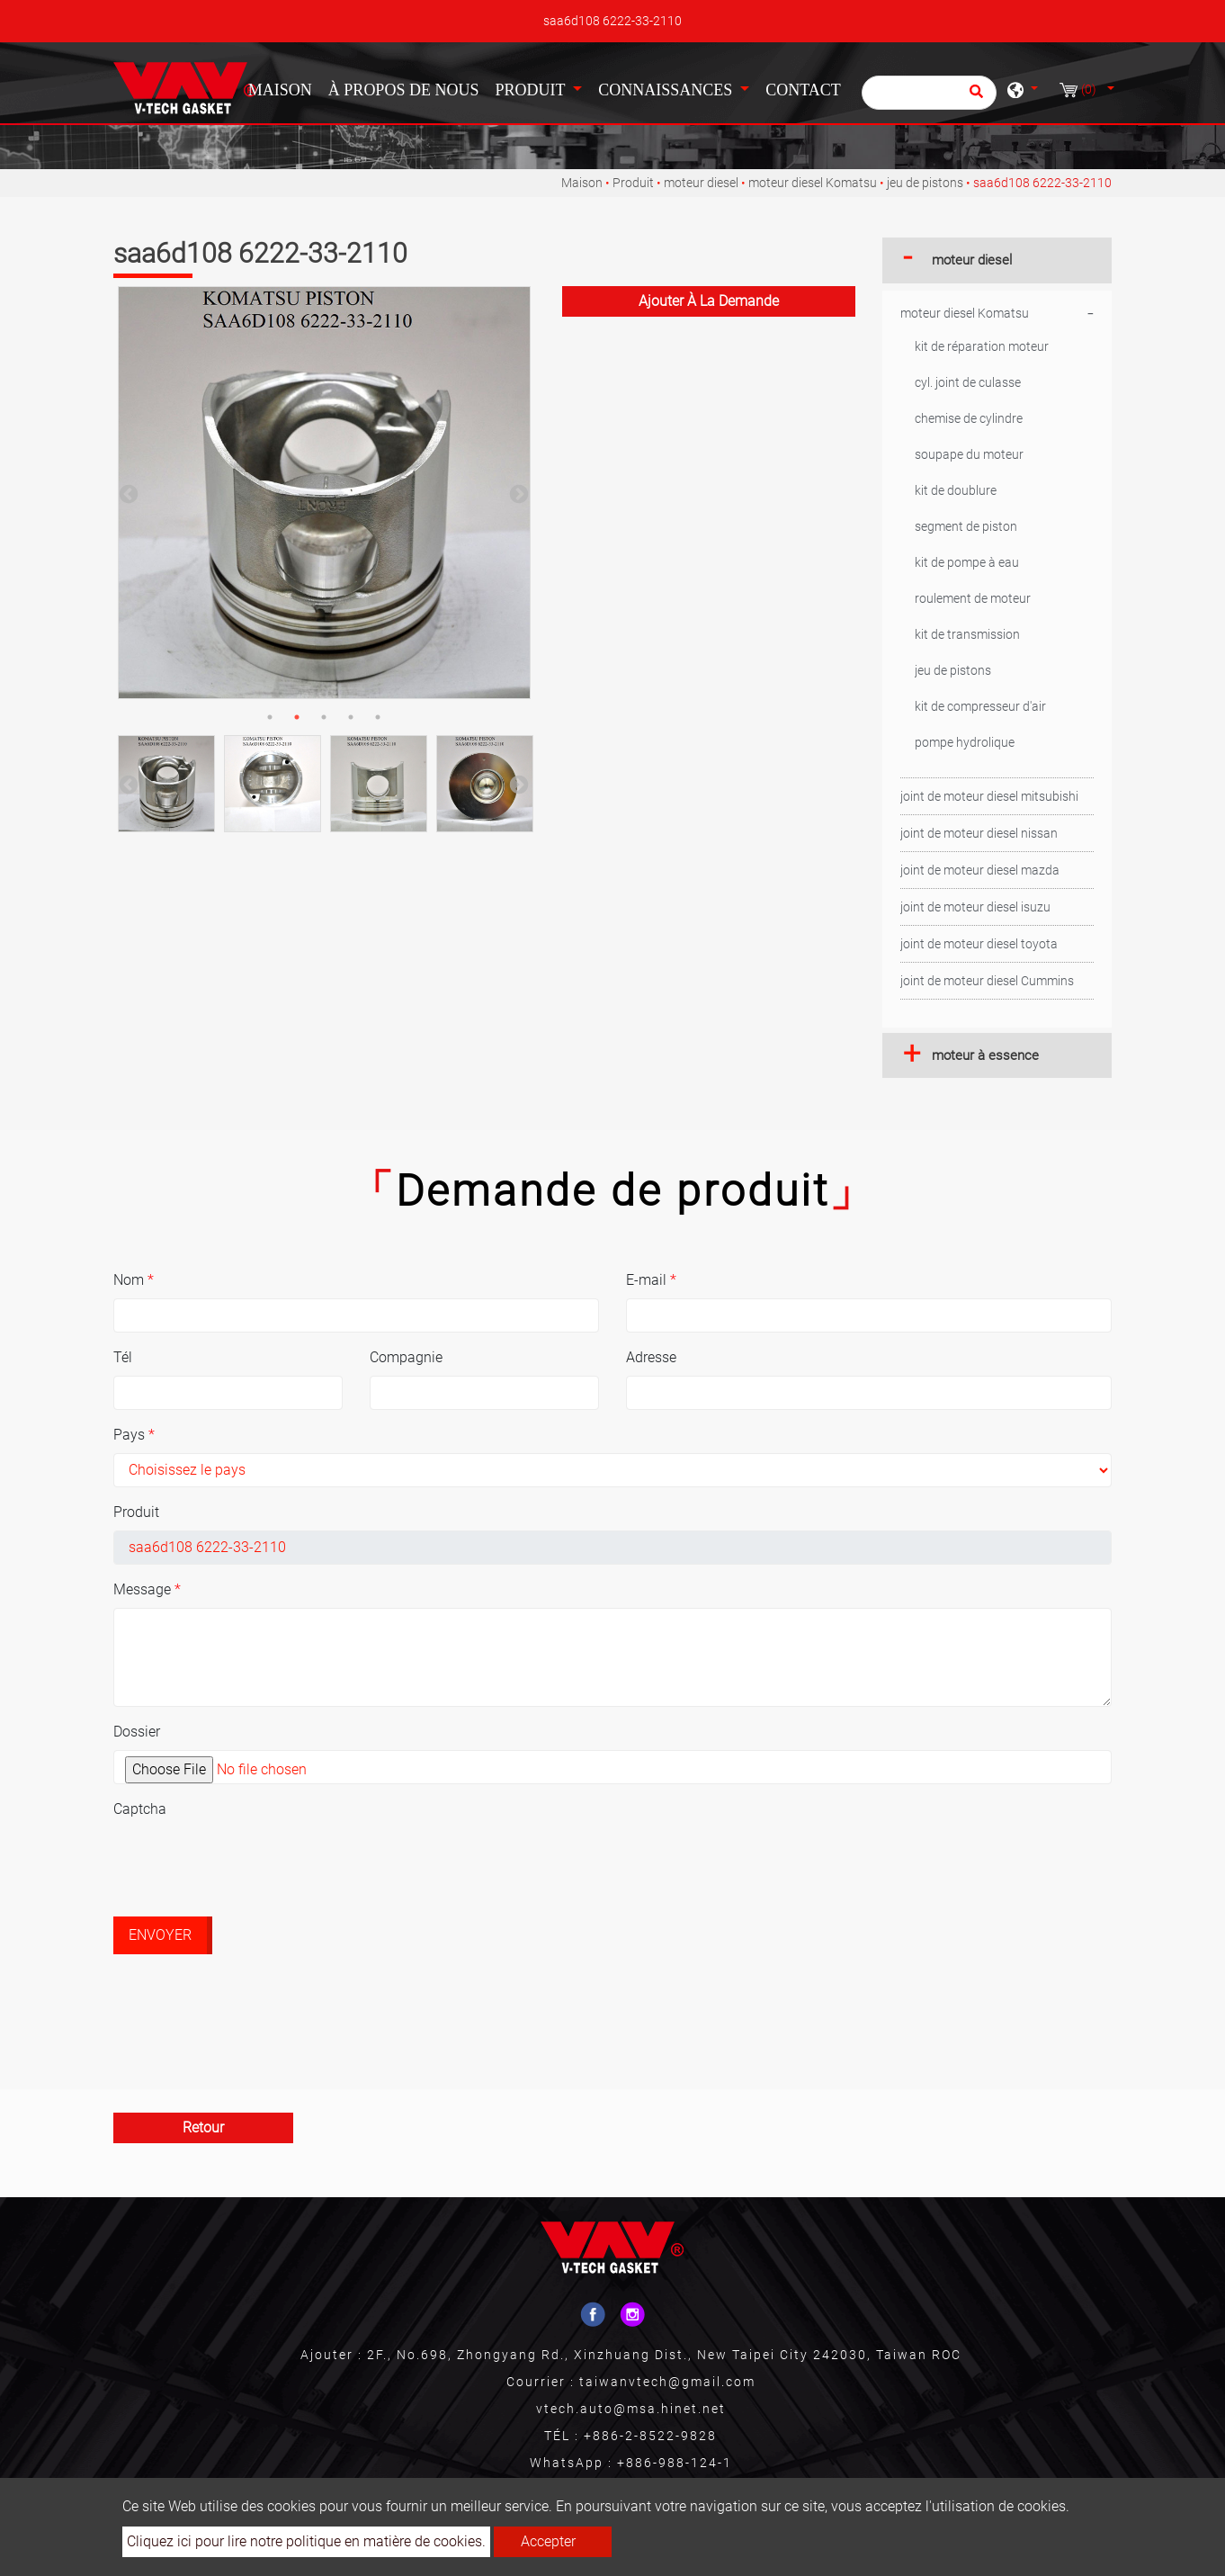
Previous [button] (127, 493)
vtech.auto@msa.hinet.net (631, 2408)
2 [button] (297, 717)
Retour (203, 2127)
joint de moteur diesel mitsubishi (989, 796)
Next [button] (517, 493)
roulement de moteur (973, 598)
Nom (133, 1279)
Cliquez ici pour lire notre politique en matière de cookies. (306, 2541)
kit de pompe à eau (967, 562)
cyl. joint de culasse (968, 382)
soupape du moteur (969, 454)
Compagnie (406, 1357)
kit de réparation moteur (982, 346)
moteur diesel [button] (972, 260)
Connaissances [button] (667, 90)
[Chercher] (929, 93)
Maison (283, 88)
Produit (633, 182)
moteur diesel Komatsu (812, 182)
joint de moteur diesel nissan (979, 833)
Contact (803, 90)
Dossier (136, 1731)
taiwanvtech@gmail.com (667, 2381)
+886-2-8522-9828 (650, 2435)
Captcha (139, 1809)
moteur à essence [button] (985, 1055)
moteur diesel (701, 182)
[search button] (973, 97)
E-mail (651, 1279)
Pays (134, 1434)
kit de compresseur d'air (980, 706)
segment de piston (966, 526)
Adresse (651, 1357)
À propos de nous (403, 90)
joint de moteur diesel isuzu (975, 907)
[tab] (997, 260)
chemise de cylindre (969, 418)
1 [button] (270, 717)
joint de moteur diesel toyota (979, 944)
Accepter (548, 2541)
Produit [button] (531, 90)
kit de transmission (967, 634)
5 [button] (378, 717)
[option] (324, 492)
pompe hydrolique (965, 742)
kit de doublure (956, 490)
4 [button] (351, 717)
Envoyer (160, 1934)
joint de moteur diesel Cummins (987, 981)
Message (147, 1589)
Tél (122, 1357)
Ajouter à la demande (709, 301)
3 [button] (324, 717)
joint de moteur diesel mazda (980, 870)
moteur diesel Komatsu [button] (964, 313)
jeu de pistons (925, 182)
